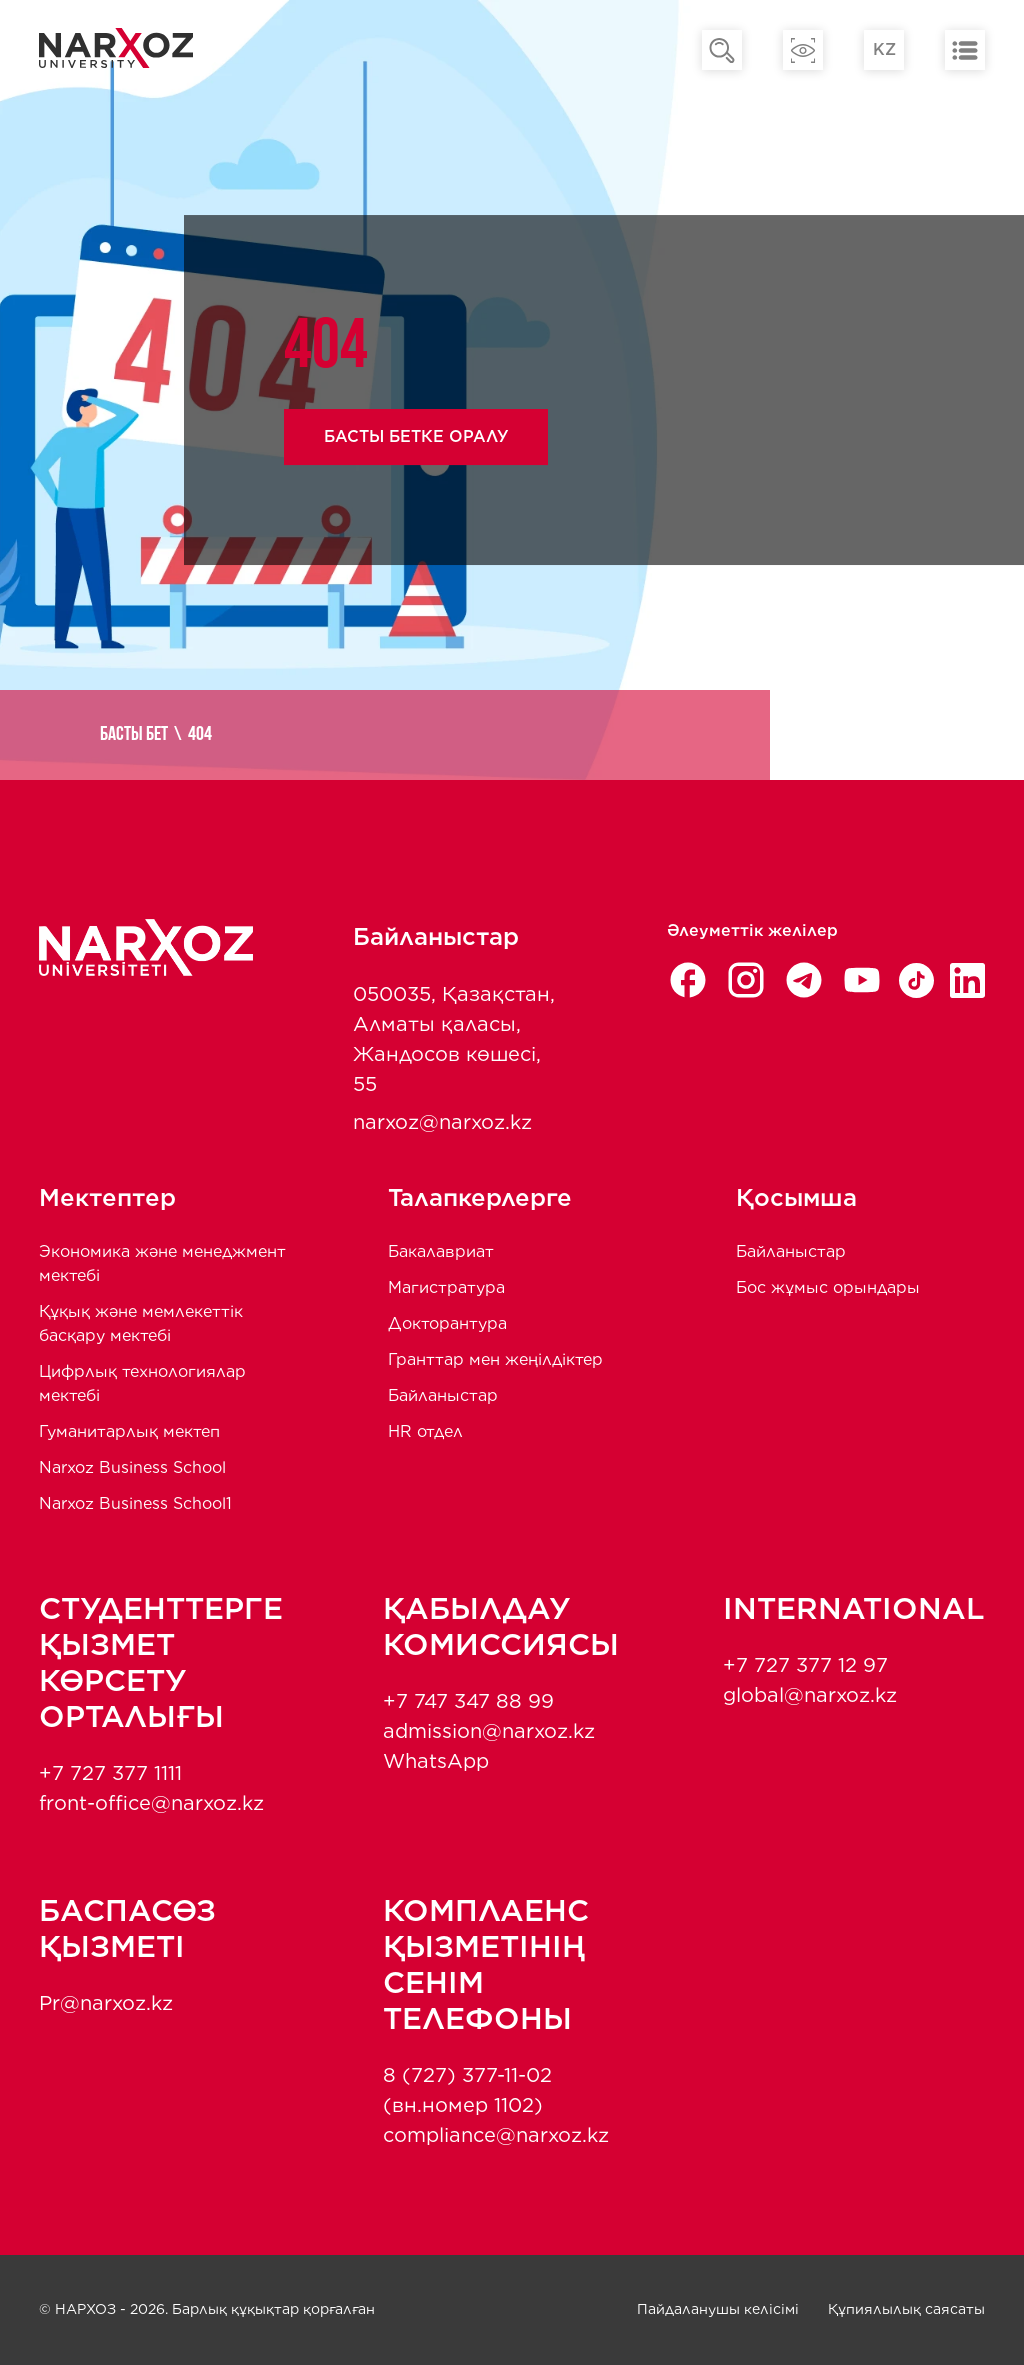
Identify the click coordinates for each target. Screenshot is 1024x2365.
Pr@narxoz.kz (106, 2003)
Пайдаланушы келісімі (718, 2309)
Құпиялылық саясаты (906, 2309)
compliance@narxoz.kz (496, 2135)
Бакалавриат (441, 1251)
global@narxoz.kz (810, 1695)
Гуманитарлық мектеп (129, 1431)
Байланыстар (443, 1395)
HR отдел (425, 1431)
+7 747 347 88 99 (468, 1701)
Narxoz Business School (132, 1467)
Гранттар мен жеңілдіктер (495, 1359)
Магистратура (446, 1287)
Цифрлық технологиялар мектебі (142, 1383)
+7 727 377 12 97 (805, 1665)
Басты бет (134, 735)
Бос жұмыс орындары (828, 1287)
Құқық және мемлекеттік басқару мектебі (141, 1323)
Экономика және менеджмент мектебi (162, 1263)
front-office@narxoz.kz (151, 1803)
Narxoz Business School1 (135, 1503)
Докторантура (447, 1323)
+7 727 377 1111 (110, 1773)
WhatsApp (436, 1761)
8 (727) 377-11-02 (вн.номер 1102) (467, 2090)
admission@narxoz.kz (489, 1731)
